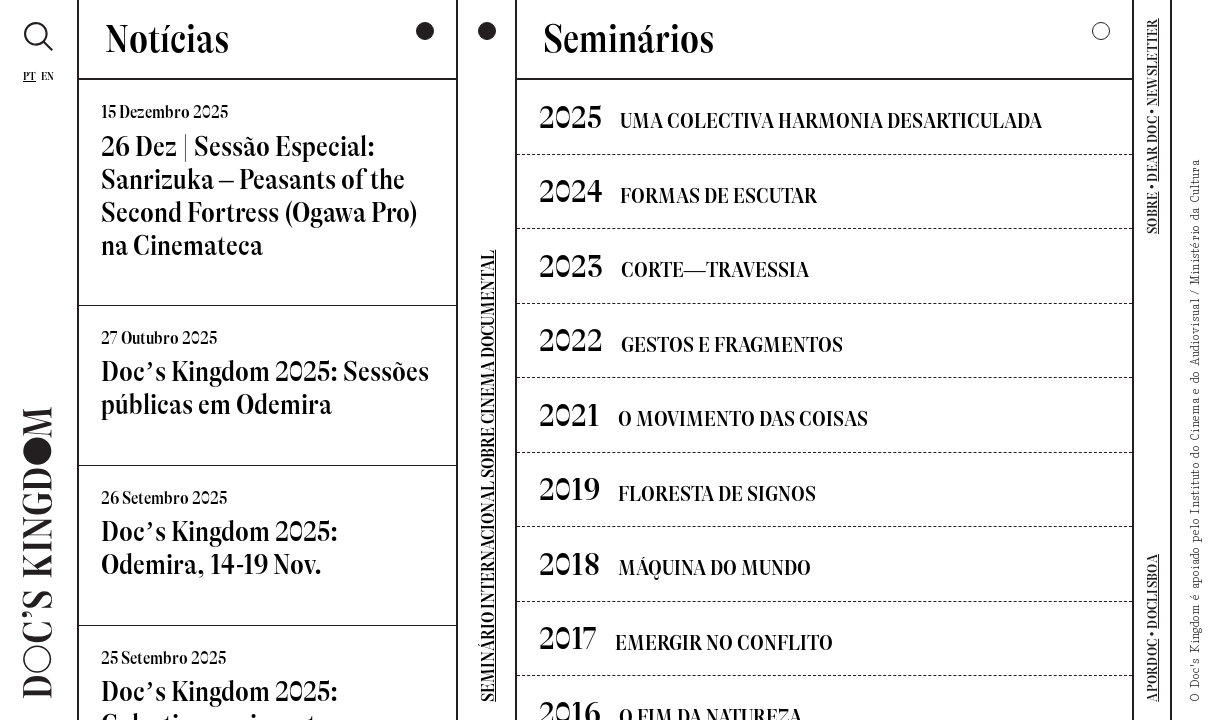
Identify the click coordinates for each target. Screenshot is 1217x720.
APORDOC (1152, 670)
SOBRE (1152, 213)
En (48, 76)
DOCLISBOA (1152, 591)
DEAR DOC (1152, 148)
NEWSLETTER (1152, 62)
